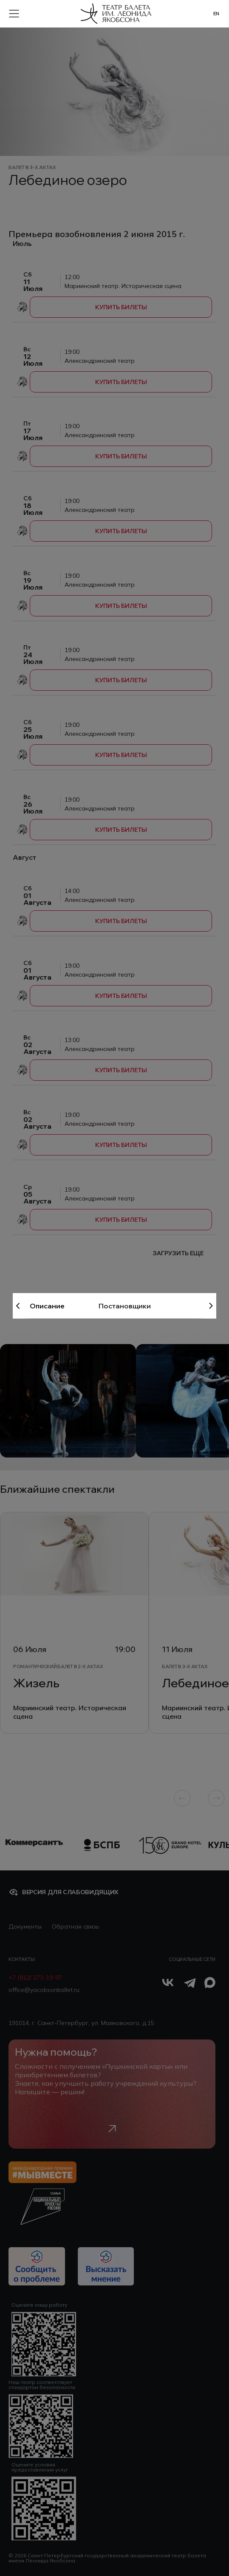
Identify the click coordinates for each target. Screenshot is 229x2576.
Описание (47, 1306)
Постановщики (125, 1306)
